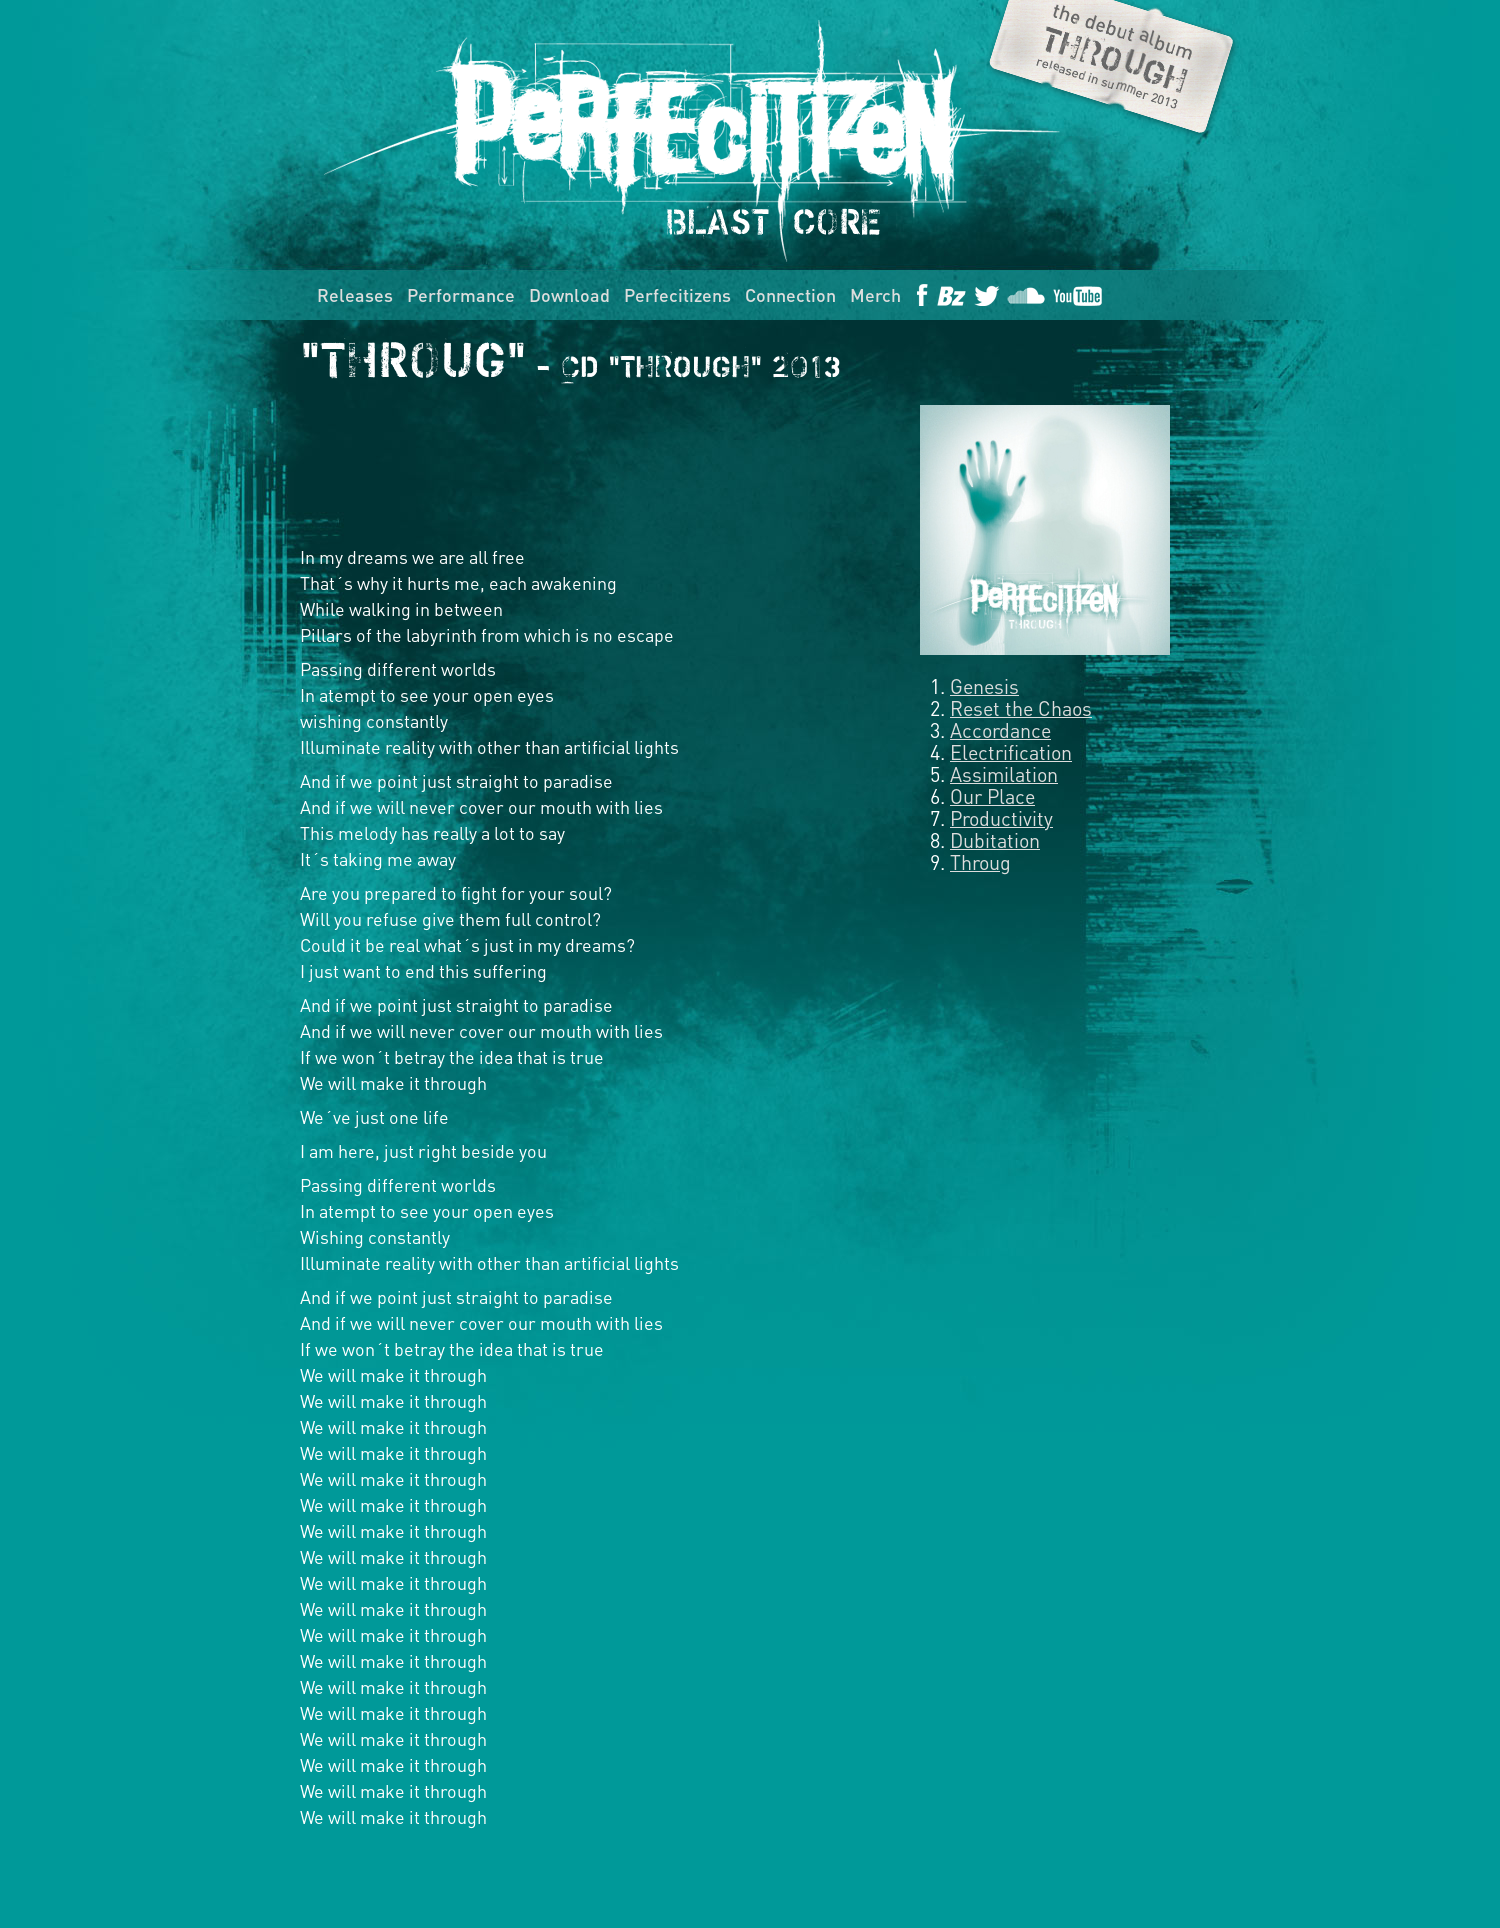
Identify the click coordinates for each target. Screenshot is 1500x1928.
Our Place (992, 796)
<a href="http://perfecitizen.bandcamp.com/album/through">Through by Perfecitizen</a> (590, 465)
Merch (875, 294)
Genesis (984, 686)
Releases (355, 294)
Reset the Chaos (1021, 708)
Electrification (1011, 752)
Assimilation (1004, 774)
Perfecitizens (677, 294)
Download (569, 294)
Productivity (1001, 818)
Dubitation (995, 840)
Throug (980, 862)
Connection (790, 294)
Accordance (1000, 730)
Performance (461, 294)
